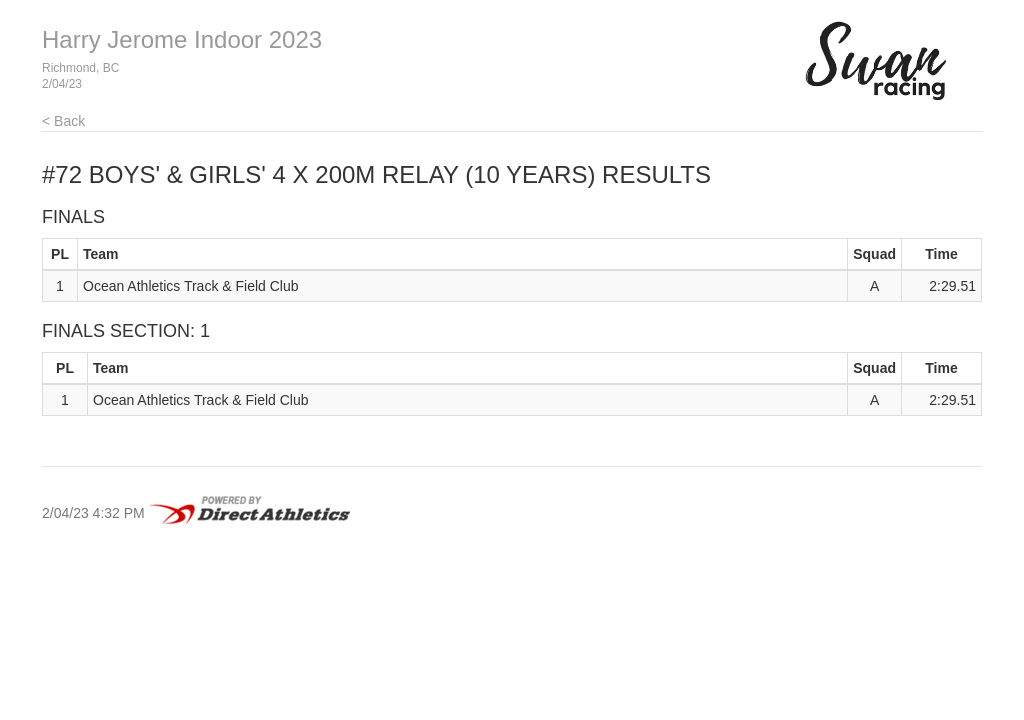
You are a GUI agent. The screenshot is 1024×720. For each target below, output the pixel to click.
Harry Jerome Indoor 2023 (182, 39)
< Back (63, 121)
